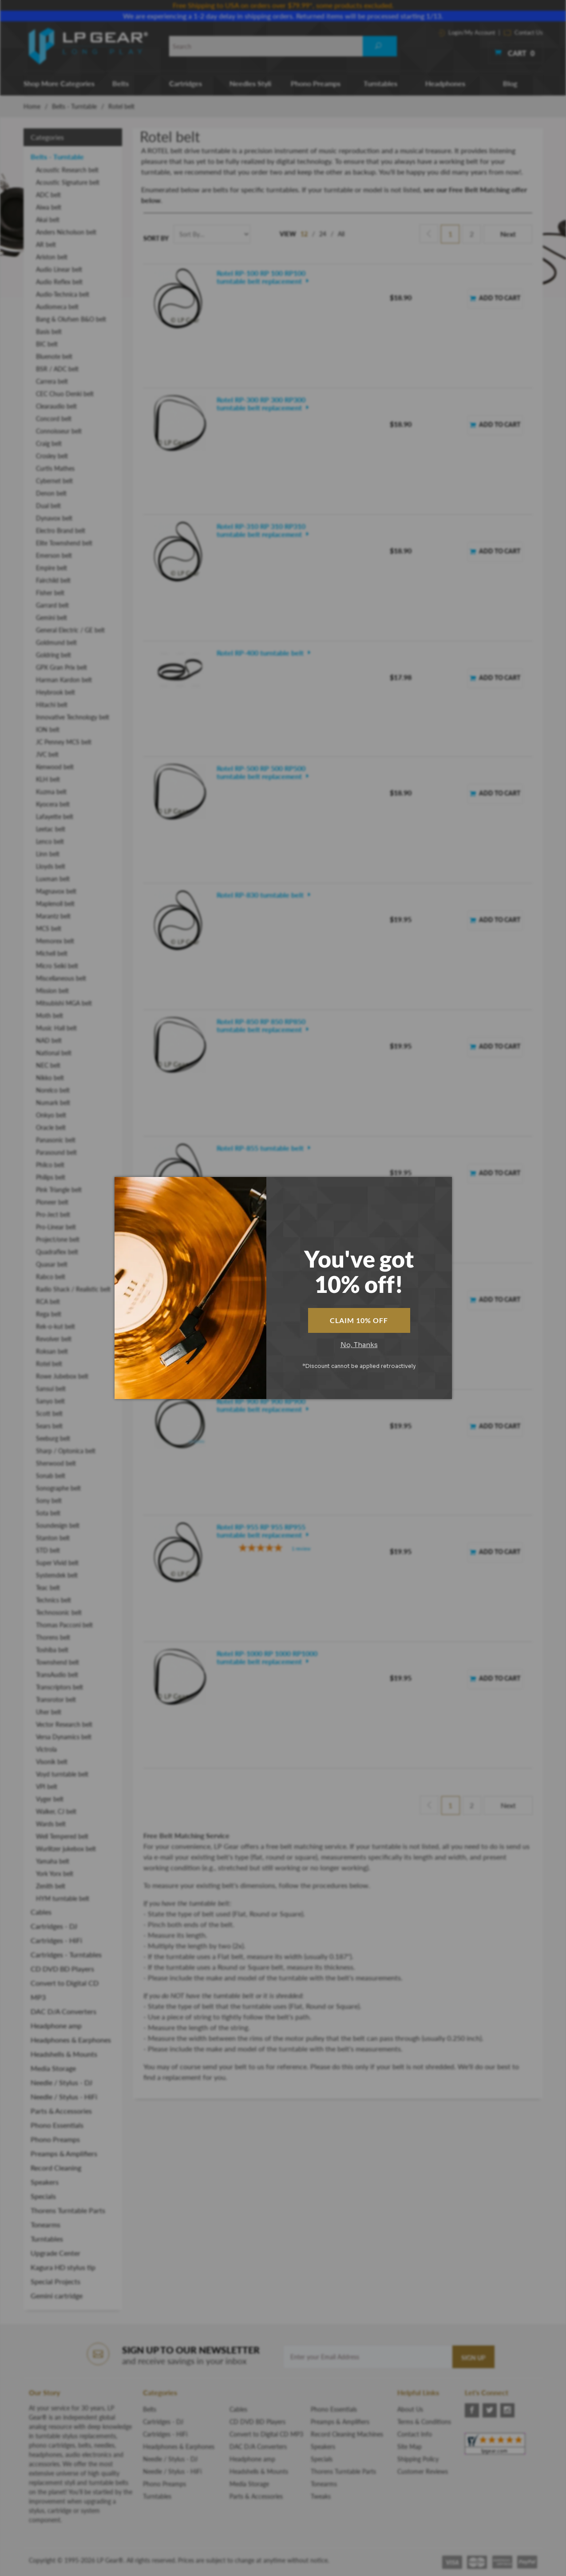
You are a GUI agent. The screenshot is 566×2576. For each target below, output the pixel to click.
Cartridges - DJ (54, 1926)
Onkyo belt (51, 1115)
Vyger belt (49, 1799)
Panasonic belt (55, 1140)
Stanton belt (53, 1538)
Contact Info (414, 2434)
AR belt (46, 244)
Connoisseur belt (59, 431)
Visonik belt (51, 1761)
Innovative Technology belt (72, 717)
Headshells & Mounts (64, 2054)
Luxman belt (53, 879)
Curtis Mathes (55, 468)
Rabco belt (50, 1276)
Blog (510, 83)
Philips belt (50, 1177)
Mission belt (52, 990)
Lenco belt (50, 841)
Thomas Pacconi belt (64, 1625)
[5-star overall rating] (274, 965)
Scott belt (49, 1413)
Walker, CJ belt (56, 1811)
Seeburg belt (53, 1438)
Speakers (45, 2182)
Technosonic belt (59, 1612)
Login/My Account (466, 32)
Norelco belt (53, 1090)
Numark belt (53, 1102)
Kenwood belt (55, 767)
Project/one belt (57, 1239)
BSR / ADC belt (57, 369)
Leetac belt (50, 829)
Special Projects (55, 2281)
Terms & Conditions (424, 2421)
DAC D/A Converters (63, 2011)
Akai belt (47, 219)
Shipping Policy (418, 2459)
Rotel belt (49, 1364)
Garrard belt (52, 605)
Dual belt (48, 505)
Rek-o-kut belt (55, 1326)
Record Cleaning (56, 2167)
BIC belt (47, 344)
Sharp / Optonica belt (65, 1451)
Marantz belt (53, 916)
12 (304, 234)
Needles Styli (250, 83)
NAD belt (49, 1040)
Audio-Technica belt (62, 294)
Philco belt (50, 1165)
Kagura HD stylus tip (63, 2267)
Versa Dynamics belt (63, 1737)
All (341, 234)
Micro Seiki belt (57, 966)
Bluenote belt (54, 356)
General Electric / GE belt (70, 630)
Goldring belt (53, 655)
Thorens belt (53, 1637)
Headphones (445, 83)
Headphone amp (56, 2025)
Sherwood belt (56, 1463)
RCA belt (48, 1301)
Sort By (156, 238)
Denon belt (51, 493)
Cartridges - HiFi (56, 1940)
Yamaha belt (52, 1861)
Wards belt (51, 1824)
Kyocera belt (53, 804)
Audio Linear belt (59, 269)
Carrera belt (52, 381)
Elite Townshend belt (64, 543)
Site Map (409, 2446)
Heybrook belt (55, 692)
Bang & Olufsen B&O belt (71, 319)
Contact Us (523, 32)
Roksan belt (52, 1351)
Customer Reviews (422, 2471)
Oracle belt (51, 1127)
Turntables (380, 83)
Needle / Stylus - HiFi (64, 2096)
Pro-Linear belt (56, 1227)
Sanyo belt (50, 1401)
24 (322, 234)
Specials (43, 2196)
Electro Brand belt (60, 530)
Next (508, 234)
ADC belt (48, 195)
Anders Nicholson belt (66, 232)
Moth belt (49, 1015)
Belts (120, 83)
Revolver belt (53, 1339)
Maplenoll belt (55, 903)
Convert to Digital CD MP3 (65, 1990)
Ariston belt (51, 257)
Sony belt (49, 1500)
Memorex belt (55, 941)
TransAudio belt (57, 1674)
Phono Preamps (315, 83)
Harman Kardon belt (64, 680)
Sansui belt (51, 1388)
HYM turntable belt (62, 1898)
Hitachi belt (51, 704)
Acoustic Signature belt (67, 182)
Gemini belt (51, 617)
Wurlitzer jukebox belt (66, 1848)
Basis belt (49, 331)
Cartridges (185, 83)
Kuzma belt (51, 791)
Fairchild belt (53, 580)
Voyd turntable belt (62, 1774)
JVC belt (47, 754)
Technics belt (53, 1600)
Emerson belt (54, 555)
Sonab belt (50, 1475)
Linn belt (47, 854)
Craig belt (49, 443)
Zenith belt (50, 1886)
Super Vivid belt (57, 1562)
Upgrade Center (55, 2253)
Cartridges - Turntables (66, 1954)
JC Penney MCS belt (63, 742)
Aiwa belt (48, 207)
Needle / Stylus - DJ (61, 2082)
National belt (53, 1053)
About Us (410, 2409)
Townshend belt (57, 1662)
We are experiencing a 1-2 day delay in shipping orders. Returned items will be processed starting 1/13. (283, 16)
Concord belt (53, 418)
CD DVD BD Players (62, 1968)
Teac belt (48, 1587)
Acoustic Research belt (67, 170)
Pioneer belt (52, 1202)
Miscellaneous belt (61, 978)
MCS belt (48, 928)
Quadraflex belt (57, 1252)
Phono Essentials (57, 2125)
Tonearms (45, 2224)
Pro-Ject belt (53, 1214)
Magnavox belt (56, 891)
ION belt (47, 729)
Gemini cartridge (57, 2295)
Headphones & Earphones (71, 2039)
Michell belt (51, 953)
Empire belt (51, 568)
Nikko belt (50, 1077)
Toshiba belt (52, 1650)
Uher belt (48, 1712)
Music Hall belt (56, 1028)
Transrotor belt (56, 1699)
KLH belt (48, 779)
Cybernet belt (54, 481)
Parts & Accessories (61, 2111)
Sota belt (48, 1513)
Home (32, 106)
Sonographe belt (58, 1488)
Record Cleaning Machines (347, 2434)
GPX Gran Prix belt (61, 667)
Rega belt (48, 1314)
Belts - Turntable (74, 106)
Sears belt (49, 1426)
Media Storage (53, 2068)
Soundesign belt (57, 1525)
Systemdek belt (57, 1575)
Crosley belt (52, 456)
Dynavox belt (54, 518)
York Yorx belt (54, 1873)
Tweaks (321, 2496)
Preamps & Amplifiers (64, 2153)
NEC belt (48, 1065)
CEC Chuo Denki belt (65, 394)
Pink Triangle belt (59, 1189)
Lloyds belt (50, 866)
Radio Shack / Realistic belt (73, 1289)
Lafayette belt (54, 816)
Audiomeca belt (57, 306)
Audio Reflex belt (59, 282)
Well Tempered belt (62, 1836)
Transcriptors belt (59, 1687)
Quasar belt (51, 1264)
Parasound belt (56, 1152)
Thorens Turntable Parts (68, 2210)
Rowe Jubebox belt (62, 1376)
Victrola (46, 1749)
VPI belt (46, 1786)
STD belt (48, 1550)
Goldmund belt (56, 642)
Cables (41, 1912)
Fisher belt (50, 592)
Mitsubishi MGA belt (64, 1003)
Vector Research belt (64, 1724)
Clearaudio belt (56, 406)
